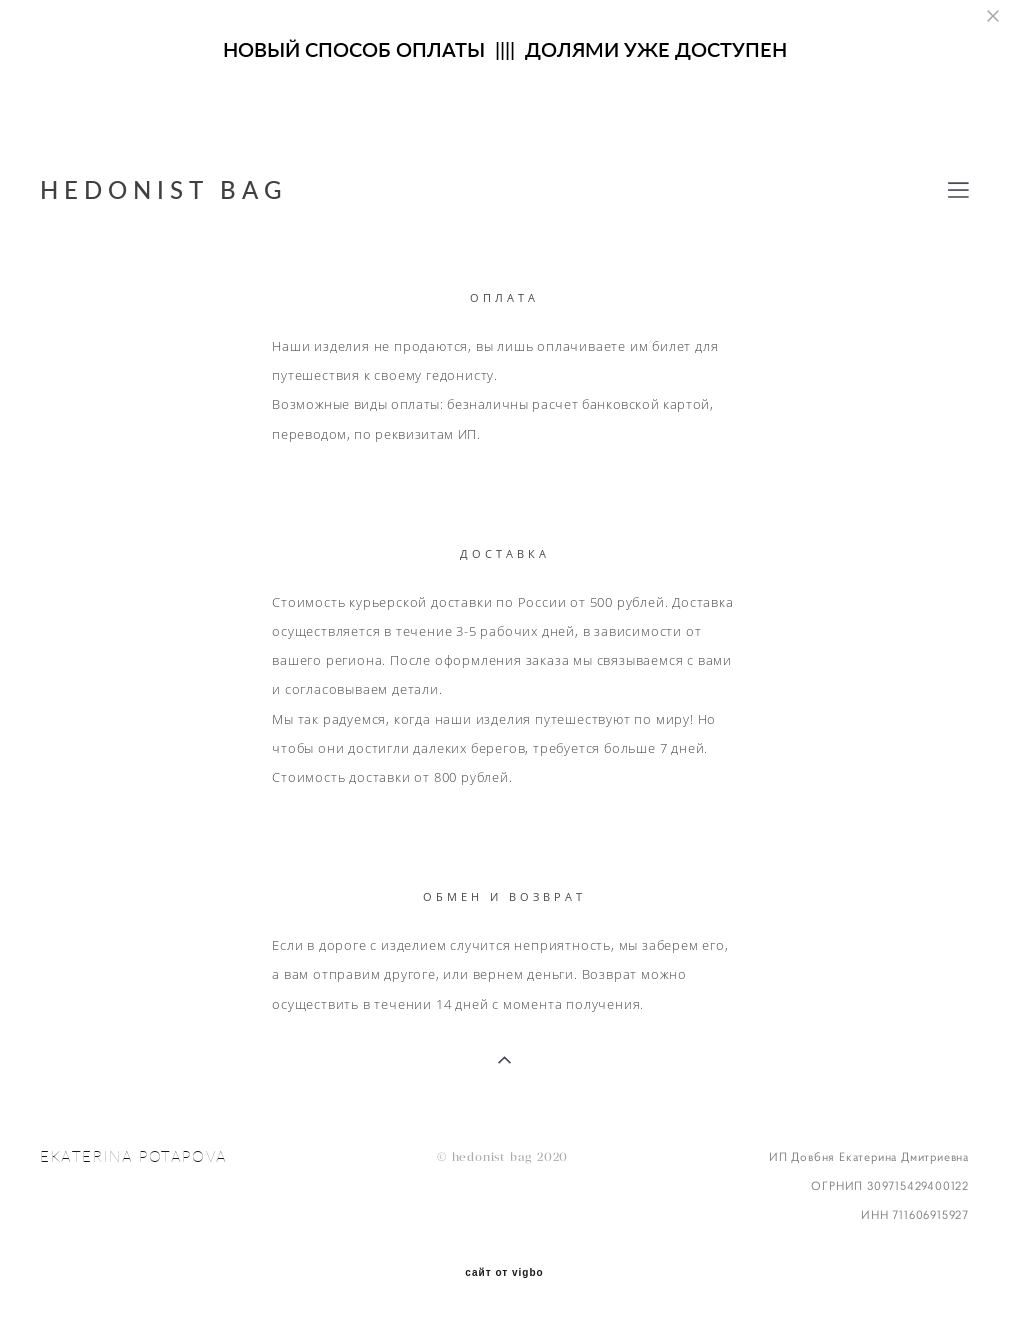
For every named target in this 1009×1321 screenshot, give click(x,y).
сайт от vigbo (504, 1273)
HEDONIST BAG (164, 190)
